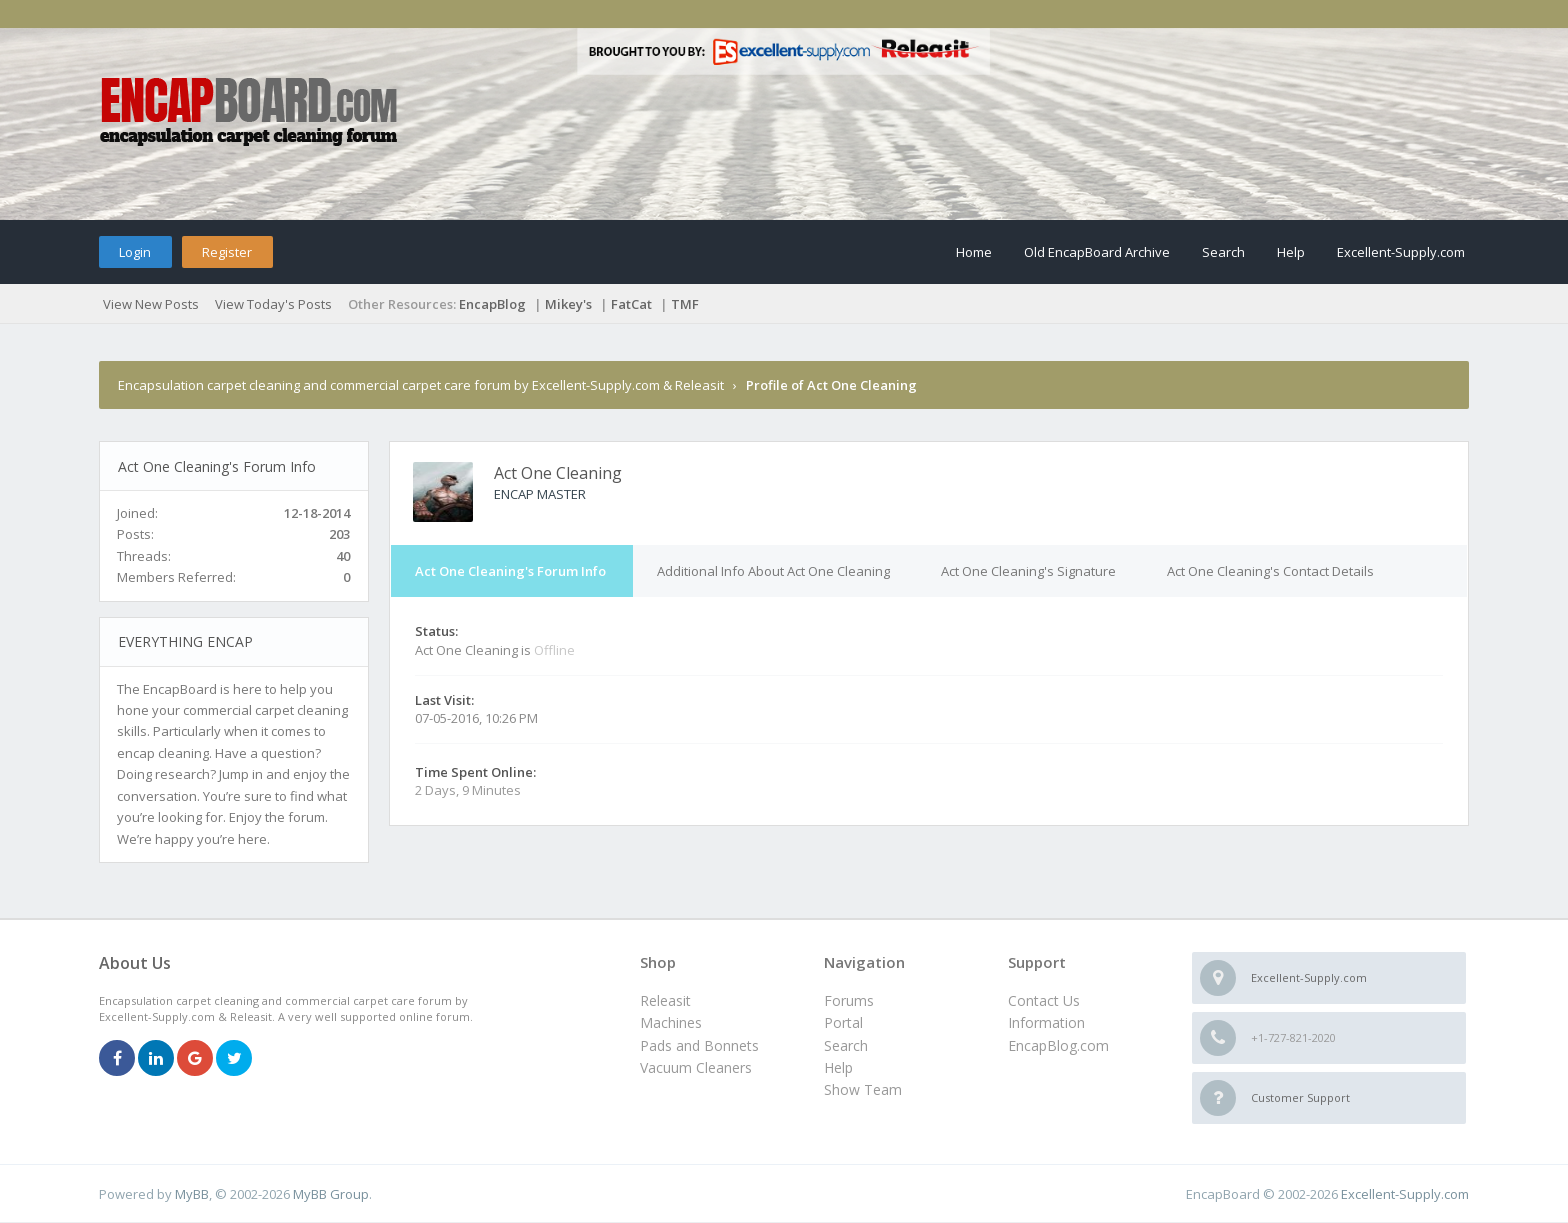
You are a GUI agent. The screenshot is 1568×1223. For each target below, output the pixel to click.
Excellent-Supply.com (1401, 252)
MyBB (192, 1194)
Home (974, 252)
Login (135, 252)
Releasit (665, 1000)
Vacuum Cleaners (696, 1067)
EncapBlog (492, 304)
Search (1223, 252)
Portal (843, 1022)
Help (1291, 252)
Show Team (863, 1089)
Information (1046, 1022)
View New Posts (151, 304)
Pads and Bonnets (699, 1045)
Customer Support (1300, 1097)
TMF (685, 304)
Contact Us (1044, 1000)
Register (227, 252)
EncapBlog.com (1058, 1045)
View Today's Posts (273, 304)
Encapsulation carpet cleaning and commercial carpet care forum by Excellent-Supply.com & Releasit (421, 385)
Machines (671, 1022)
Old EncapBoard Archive (1097, 252)
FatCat (631, 304)
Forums (849, 1000)
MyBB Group (331, 1194)
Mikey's (568, 304)
